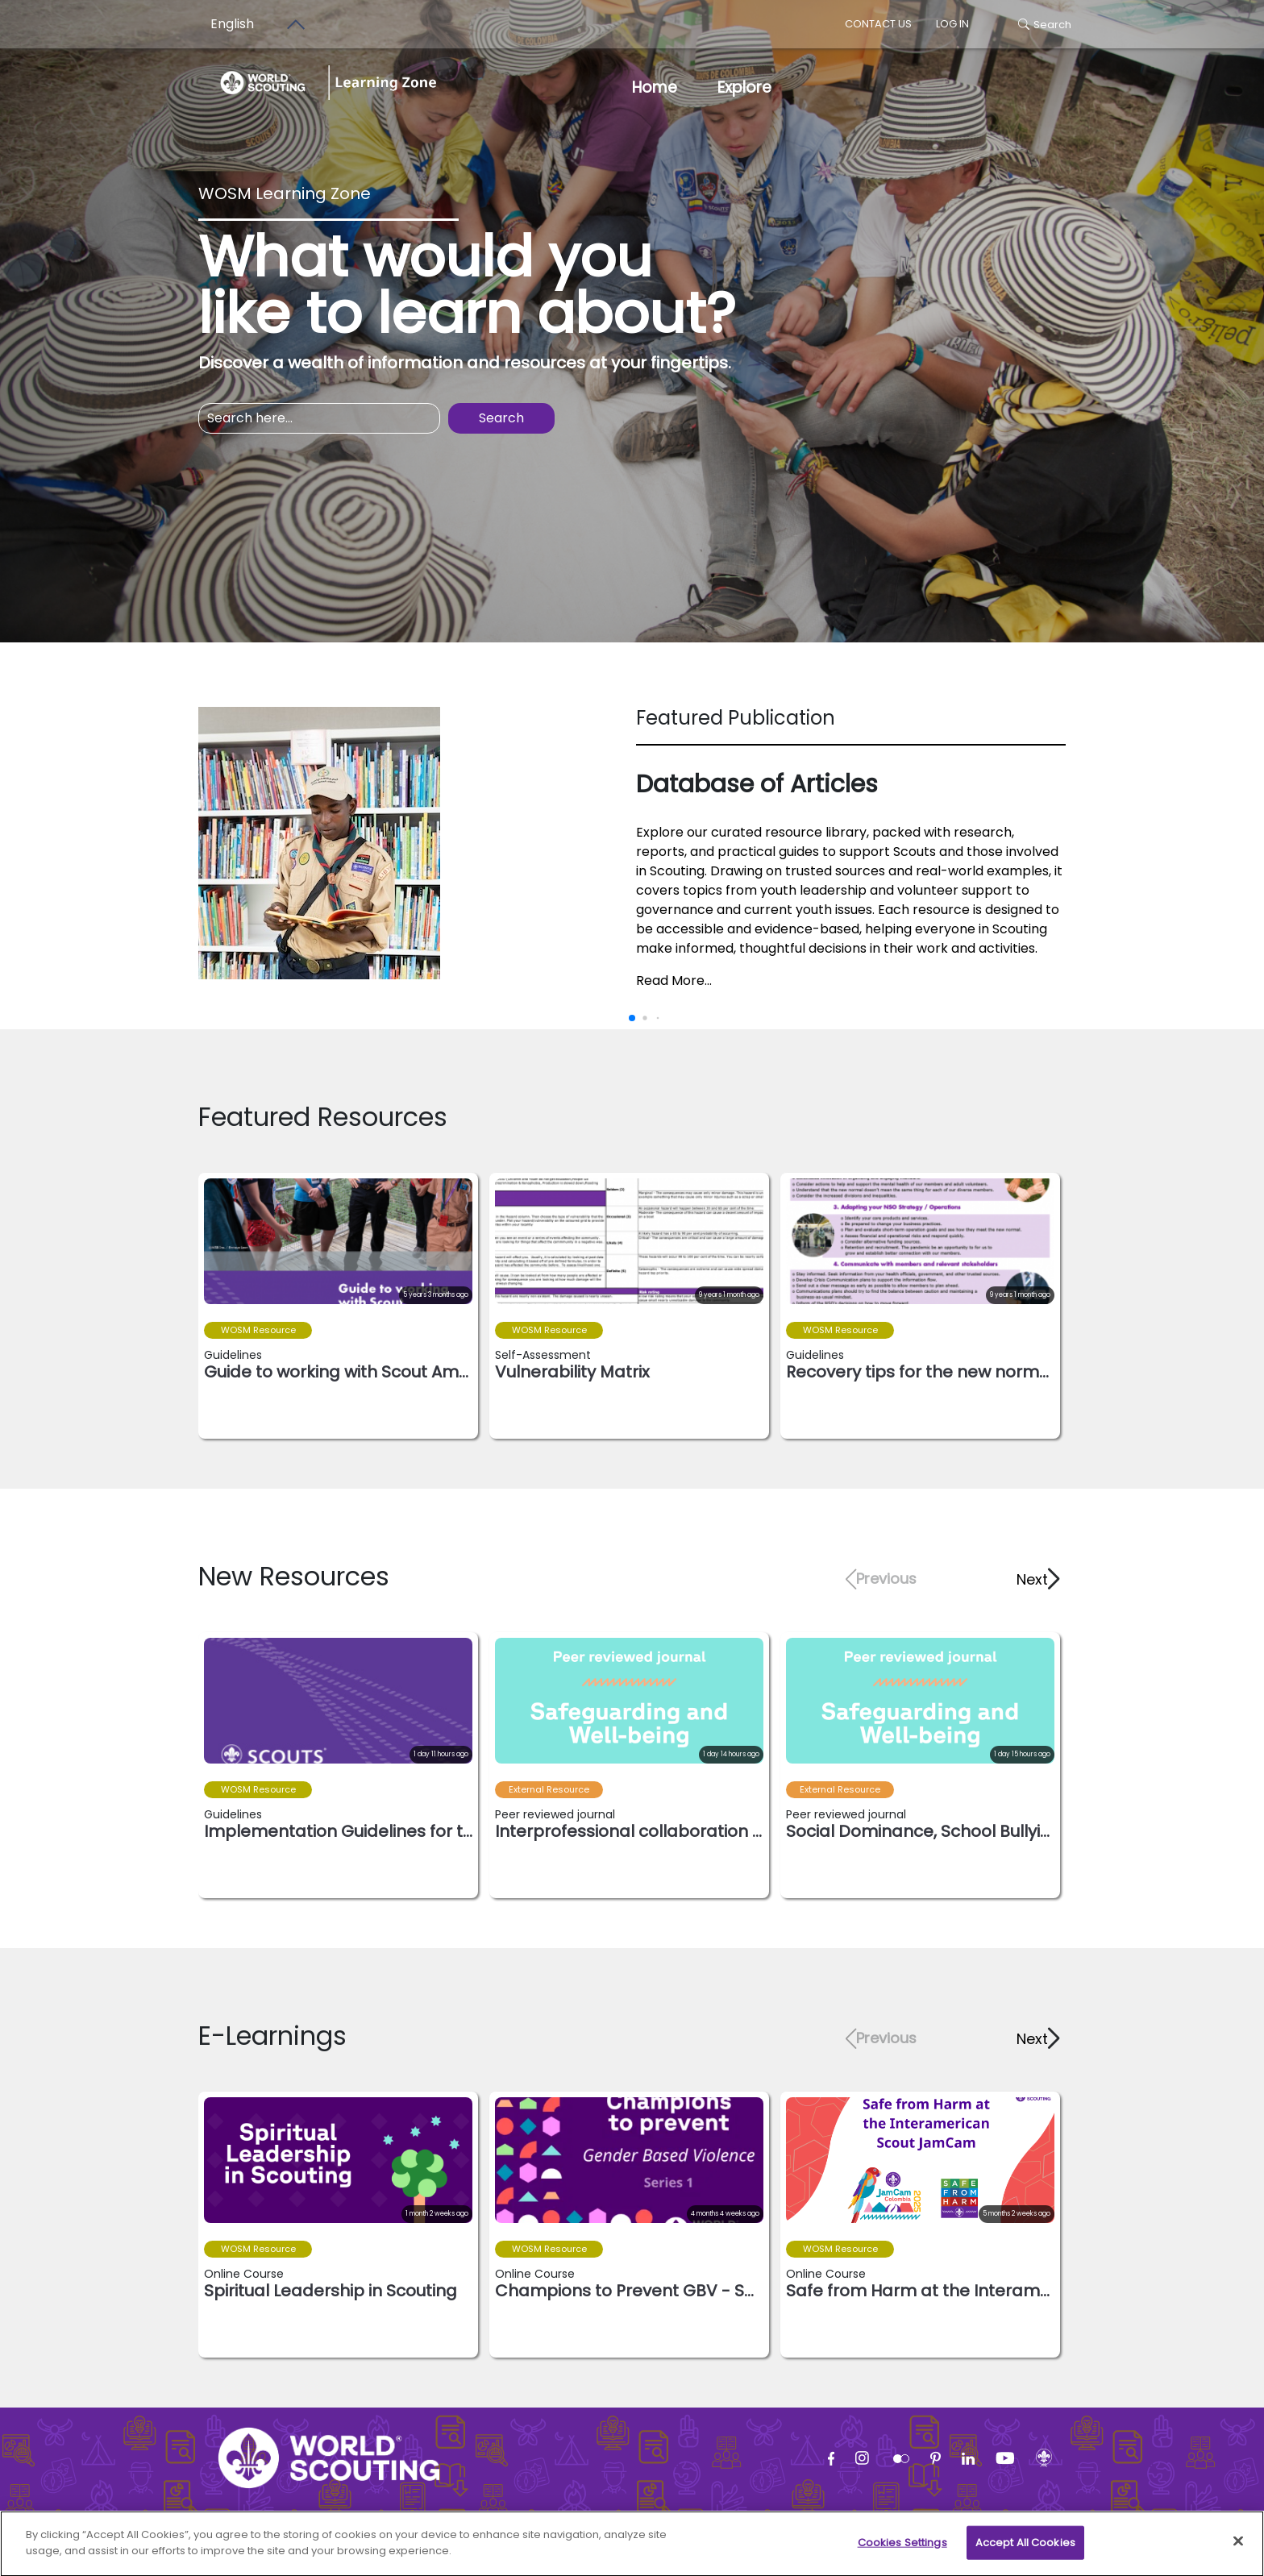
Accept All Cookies (1025, 2549)
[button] (1037, 1579)
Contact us (878, 23)
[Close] (1238, 2548)
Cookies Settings (902, 2549)
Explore (744, 87)
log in (952, 23)
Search (1044, 24)
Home (654, 87)
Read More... (674, 980)
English (232, 24)
